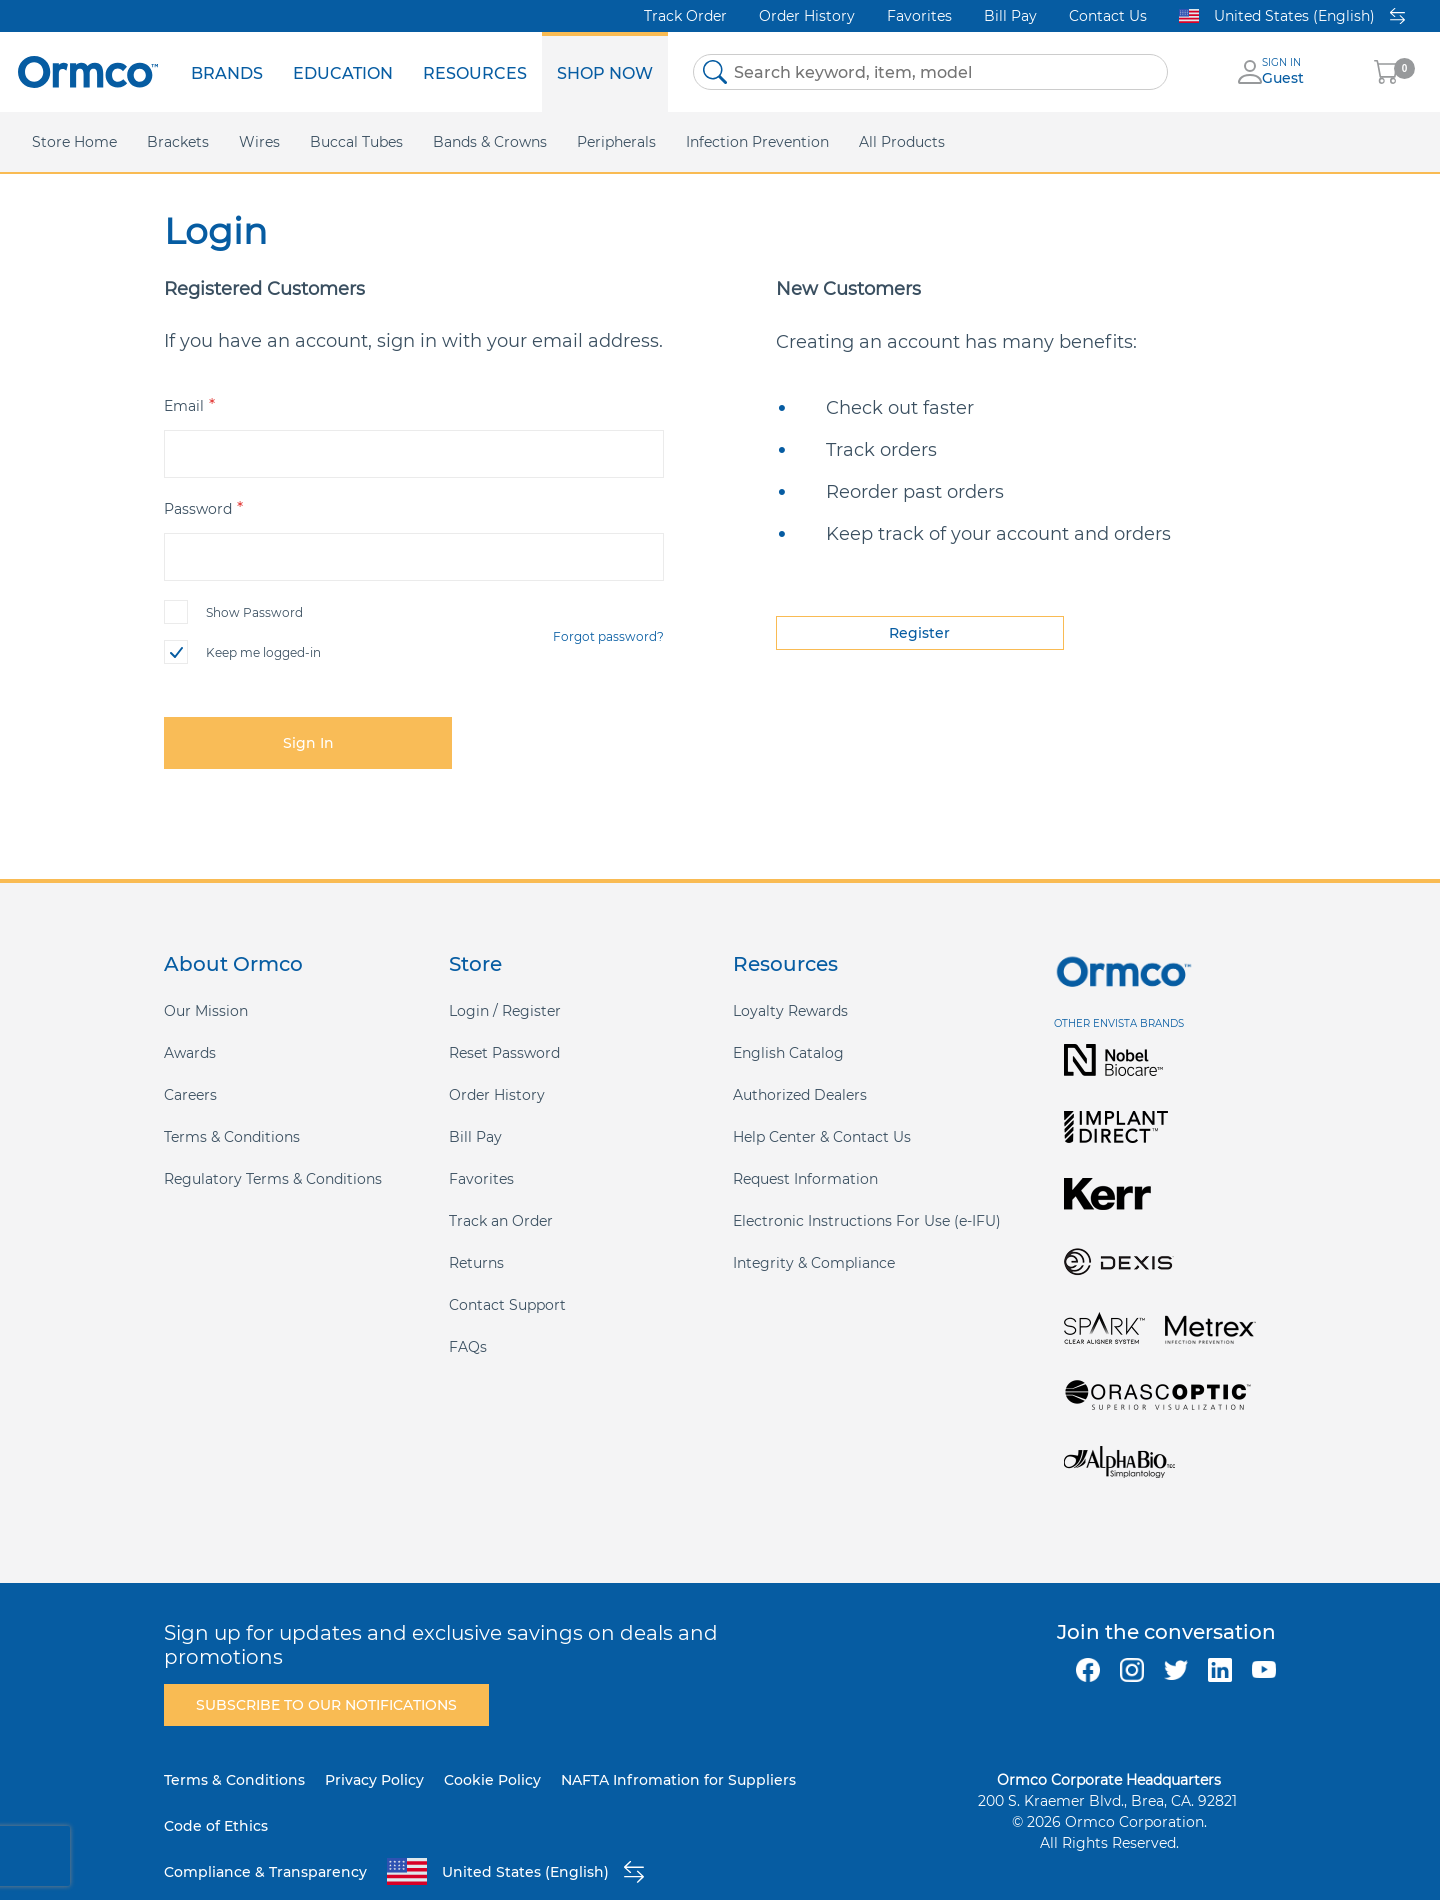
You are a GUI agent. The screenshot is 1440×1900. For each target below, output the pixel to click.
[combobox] (930, 72)
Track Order (685, 16)
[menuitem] (227, 72)
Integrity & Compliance (814, 1263)
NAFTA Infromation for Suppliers (678, 1780)
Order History (807, 16)
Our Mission (206, 1011)
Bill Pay (1010, 16)
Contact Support (507, 1305)
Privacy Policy (374, 1780)
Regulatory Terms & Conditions (273, 1179)
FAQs (468, 1347)
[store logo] (88, 71)
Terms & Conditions (232, 1137)
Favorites (919, 16)
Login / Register (505, 1011)
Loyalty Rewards (790, 1011)
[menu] (422, 72)
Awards (190, 1053)
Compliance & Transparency (265, 1872)
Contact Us (1108, 16)
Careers (190, 1095)
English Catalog (788, 1053)
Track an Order (501, 1221)
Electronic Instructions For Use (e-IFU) (867, 1221)
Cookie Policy (492, 1780)
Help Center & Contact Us (822, 1137)
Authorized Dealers (800, 1095)
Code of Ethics (216, 1826)
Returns (476, 1263)
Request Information (805, 1179)
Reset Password (504, 1053)
